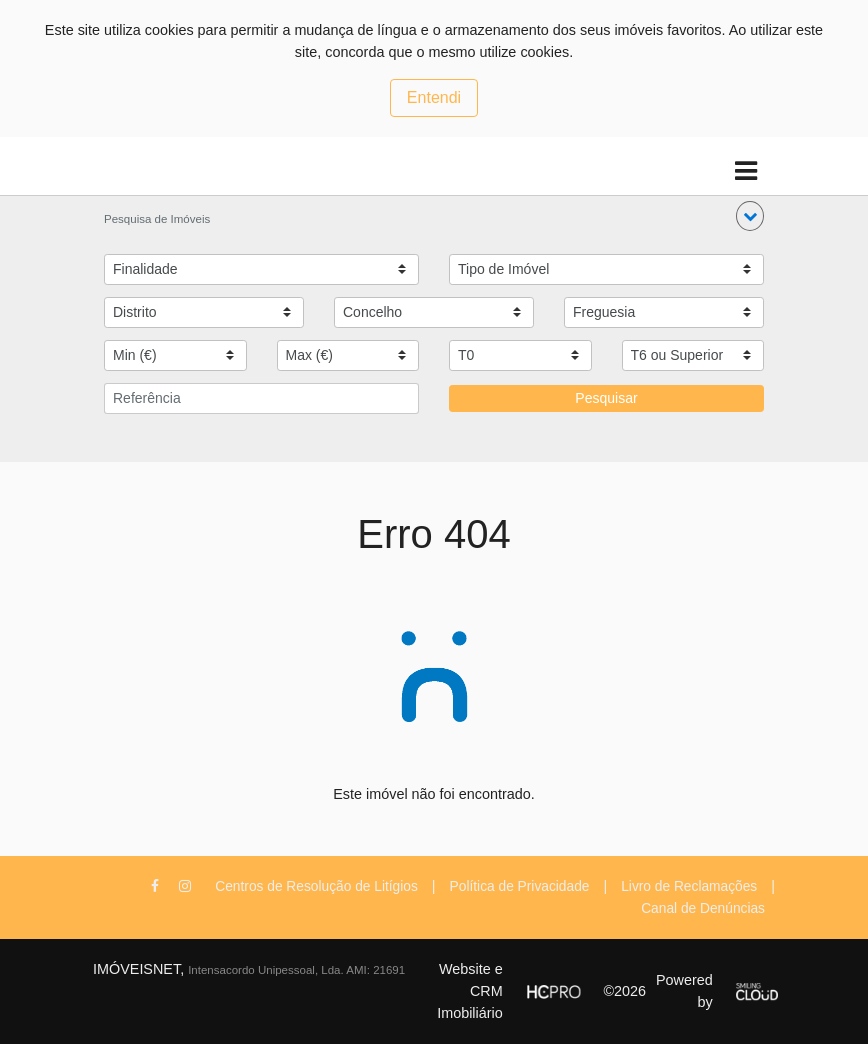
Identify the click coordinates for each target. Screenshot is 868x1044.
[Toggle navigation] (745, 171)
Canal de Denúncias (703, 908)
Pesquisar (606, 398)
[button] (750, 216)
